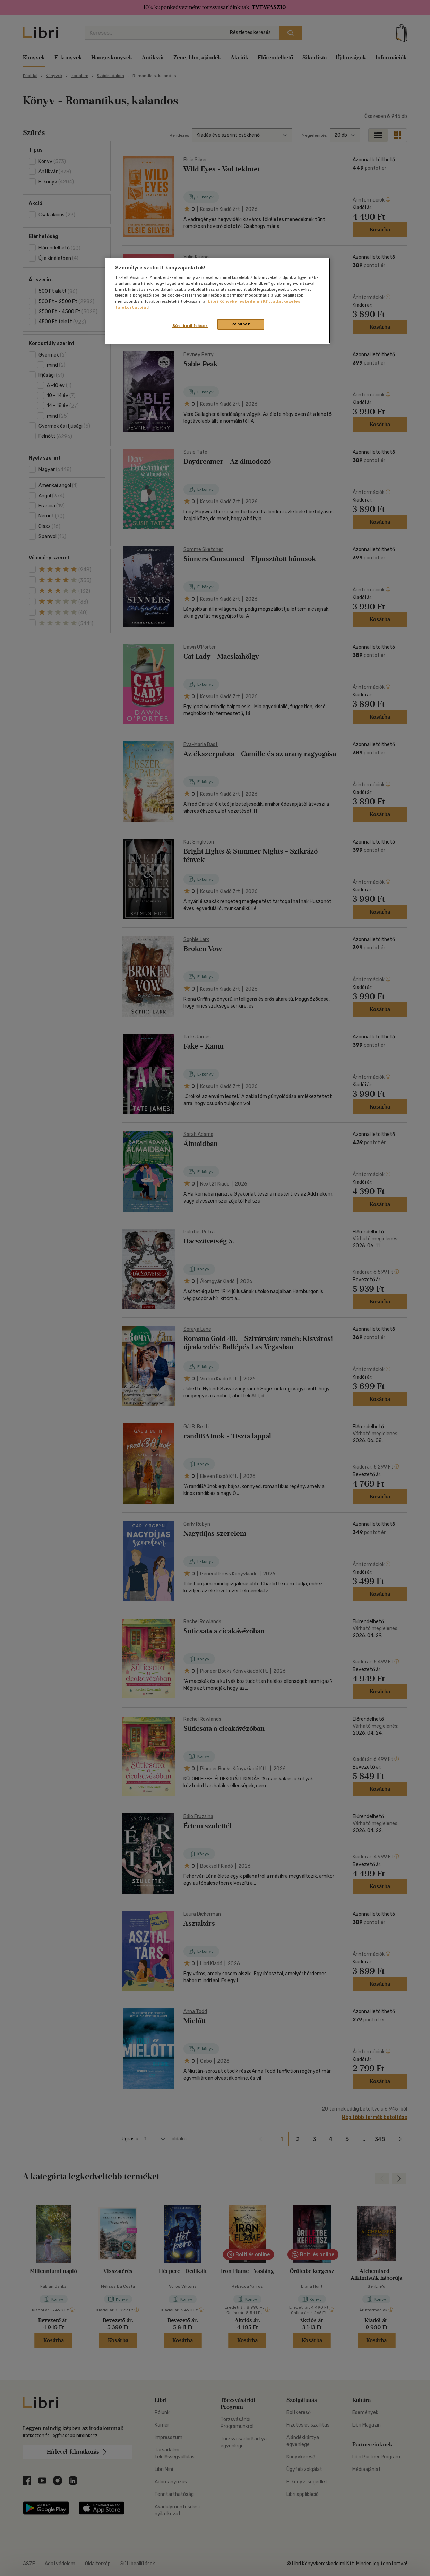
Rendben (241, 324)
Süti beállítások (190, 325)
